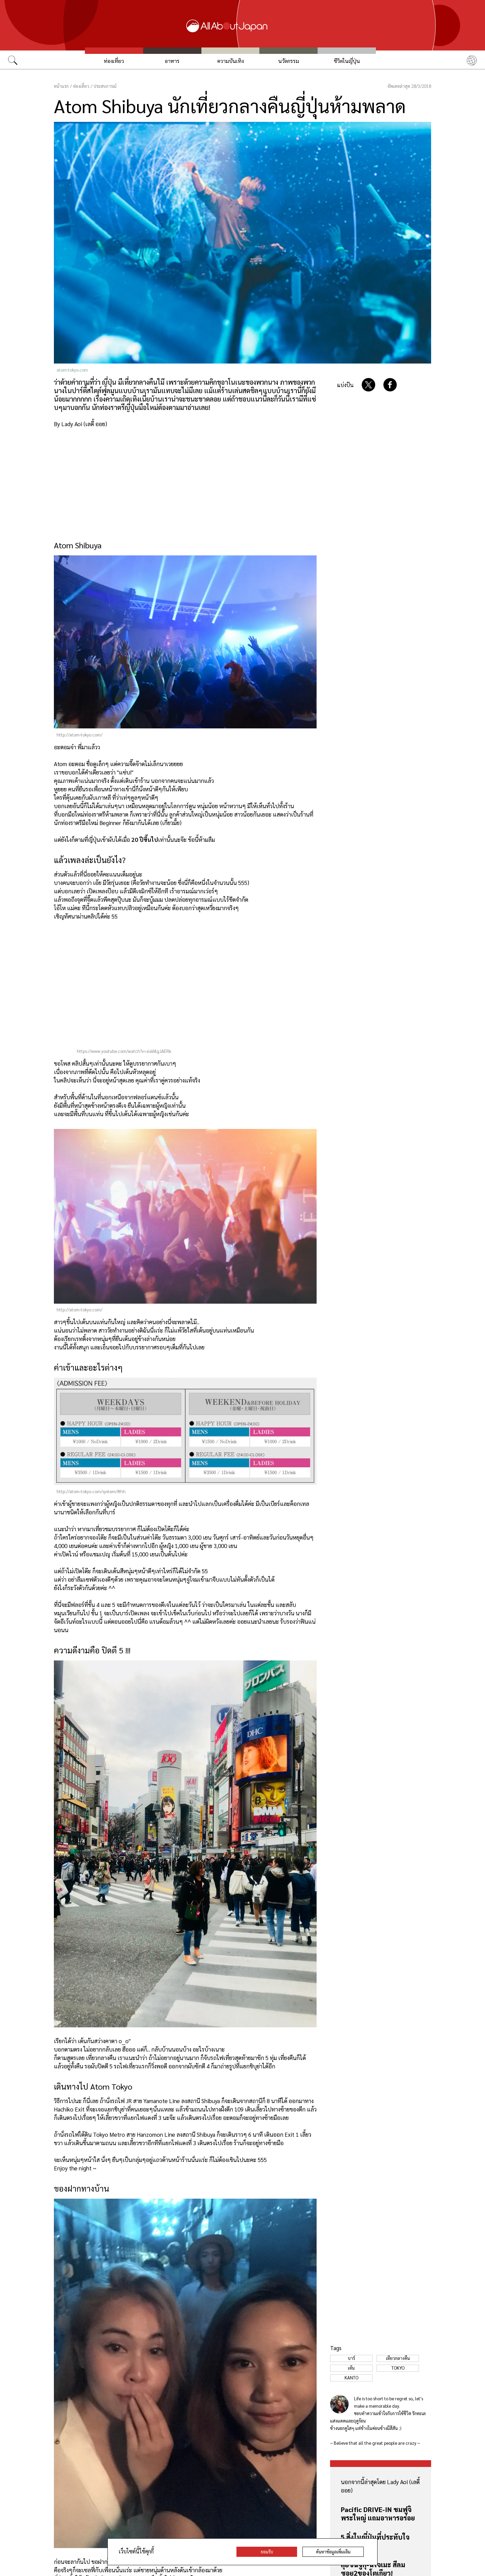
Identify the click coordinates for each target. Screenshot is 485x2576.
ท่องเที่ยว (114, 60)
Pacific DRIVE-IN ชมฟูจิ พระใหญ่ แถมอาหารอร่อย (378, 2513)
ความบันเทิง (230, 60)
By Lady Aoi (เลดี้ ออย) (80, 423)
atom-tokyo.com (72, 370)
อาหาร (172, 60)
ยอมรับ (267, 2551)
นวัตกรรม (288, 60)
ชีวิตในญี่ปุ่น (347, 60)
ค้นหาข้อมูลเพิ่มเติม (333, 2551)
